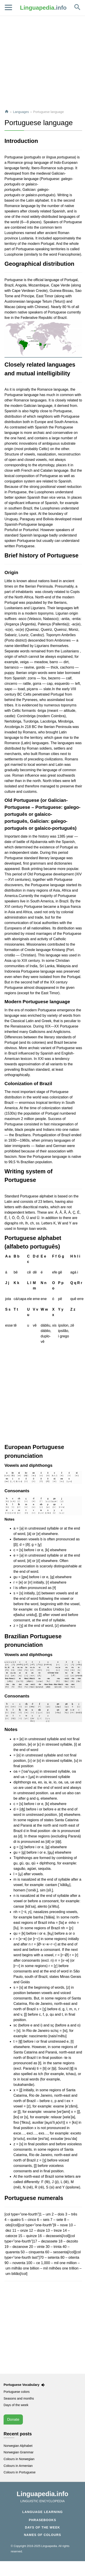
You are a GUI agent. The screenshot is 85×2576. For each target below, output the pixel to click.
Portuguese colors (17, 2391)
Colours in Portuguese (19, 2472)
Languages (21, 112)
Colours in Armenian (18, 2466)
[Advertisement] (42, 63)
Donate (13, 2419)
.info (43, 7)
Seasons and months (19, 2398)
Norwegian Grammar (19, 2452)
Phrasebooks (42, 2520)
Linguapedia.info (42, 2493)
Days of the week (16, 2405)
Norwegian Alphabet (18, 2446)
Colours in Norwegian (19, 2459)
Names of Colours (42, 2535)
